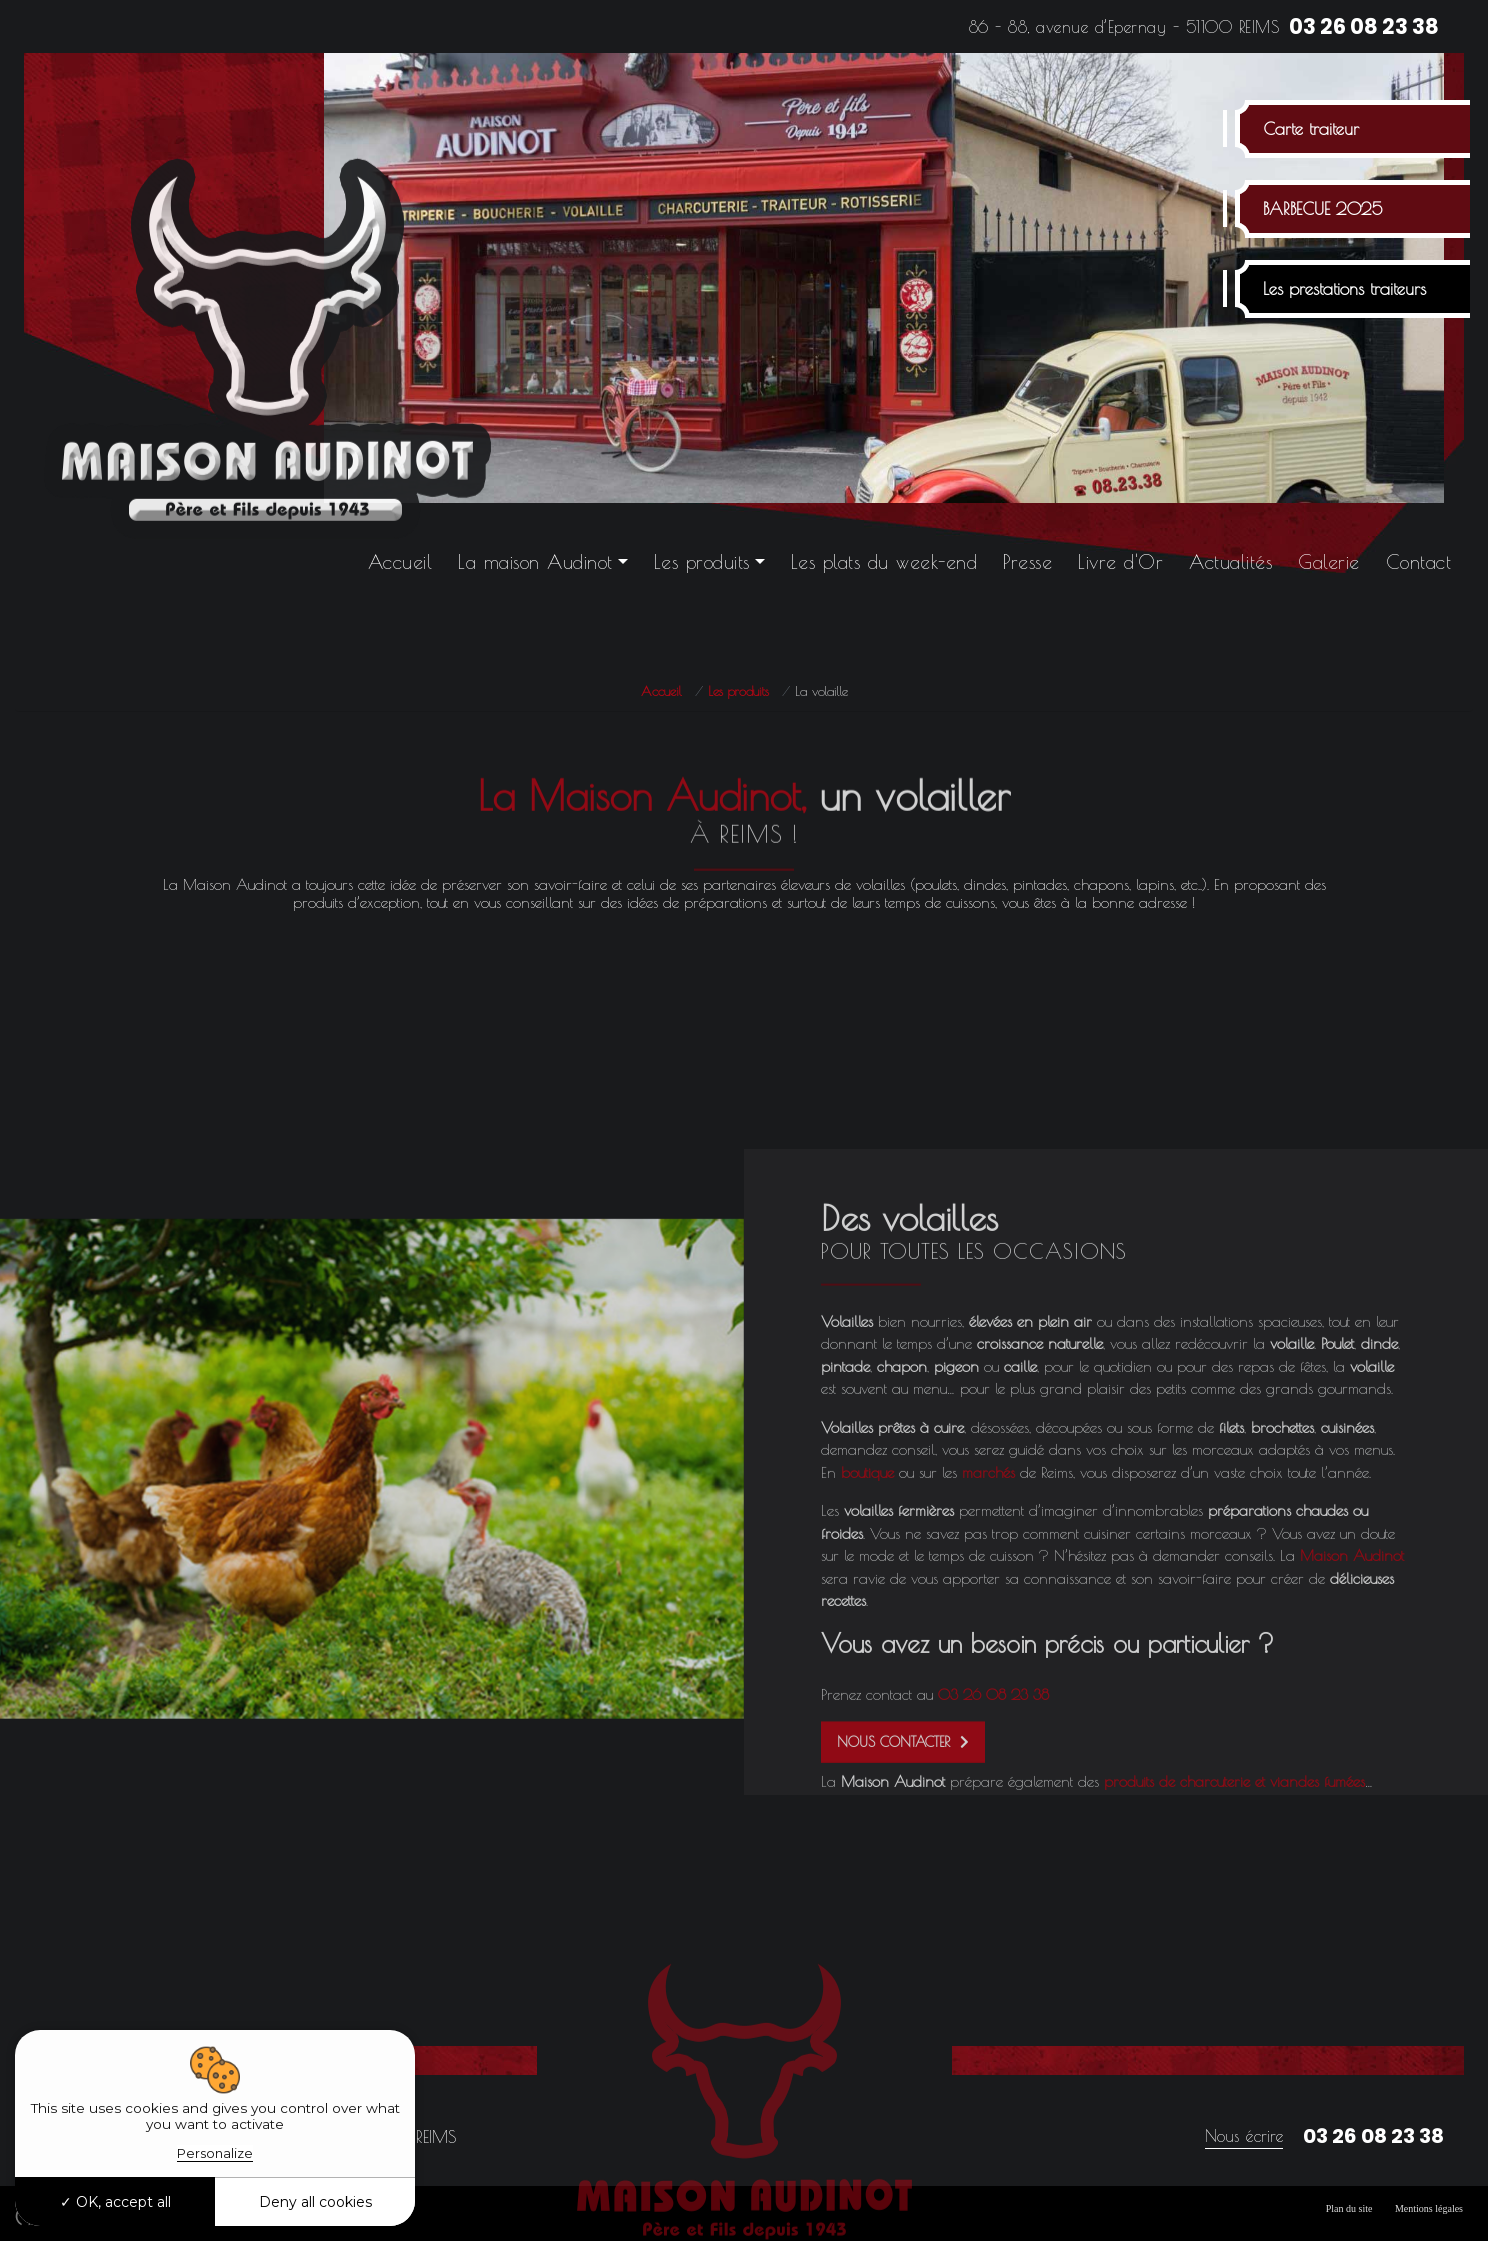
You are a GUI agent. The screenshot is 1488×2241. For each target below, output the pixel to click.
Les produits (738, 691)
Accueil (400, 562)
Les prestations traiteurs (1344, 289)
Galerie (1329, 562)
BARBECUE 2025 (1323, 209)
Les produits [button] (702, 562)
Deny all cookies (315, 2202)
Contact (1419, 562)
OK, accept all (115, 2202)
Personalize (215, 2153)
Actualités (1230, 562)
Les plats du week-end (884, 562)
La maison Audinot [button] (535, 562)
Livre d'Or (1120, 562)
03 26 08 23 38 (1364, 26)
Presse (1027, 562)
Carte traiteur (1311, 129)
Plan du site (1349, 2208)
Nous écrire (1244, 2136)
